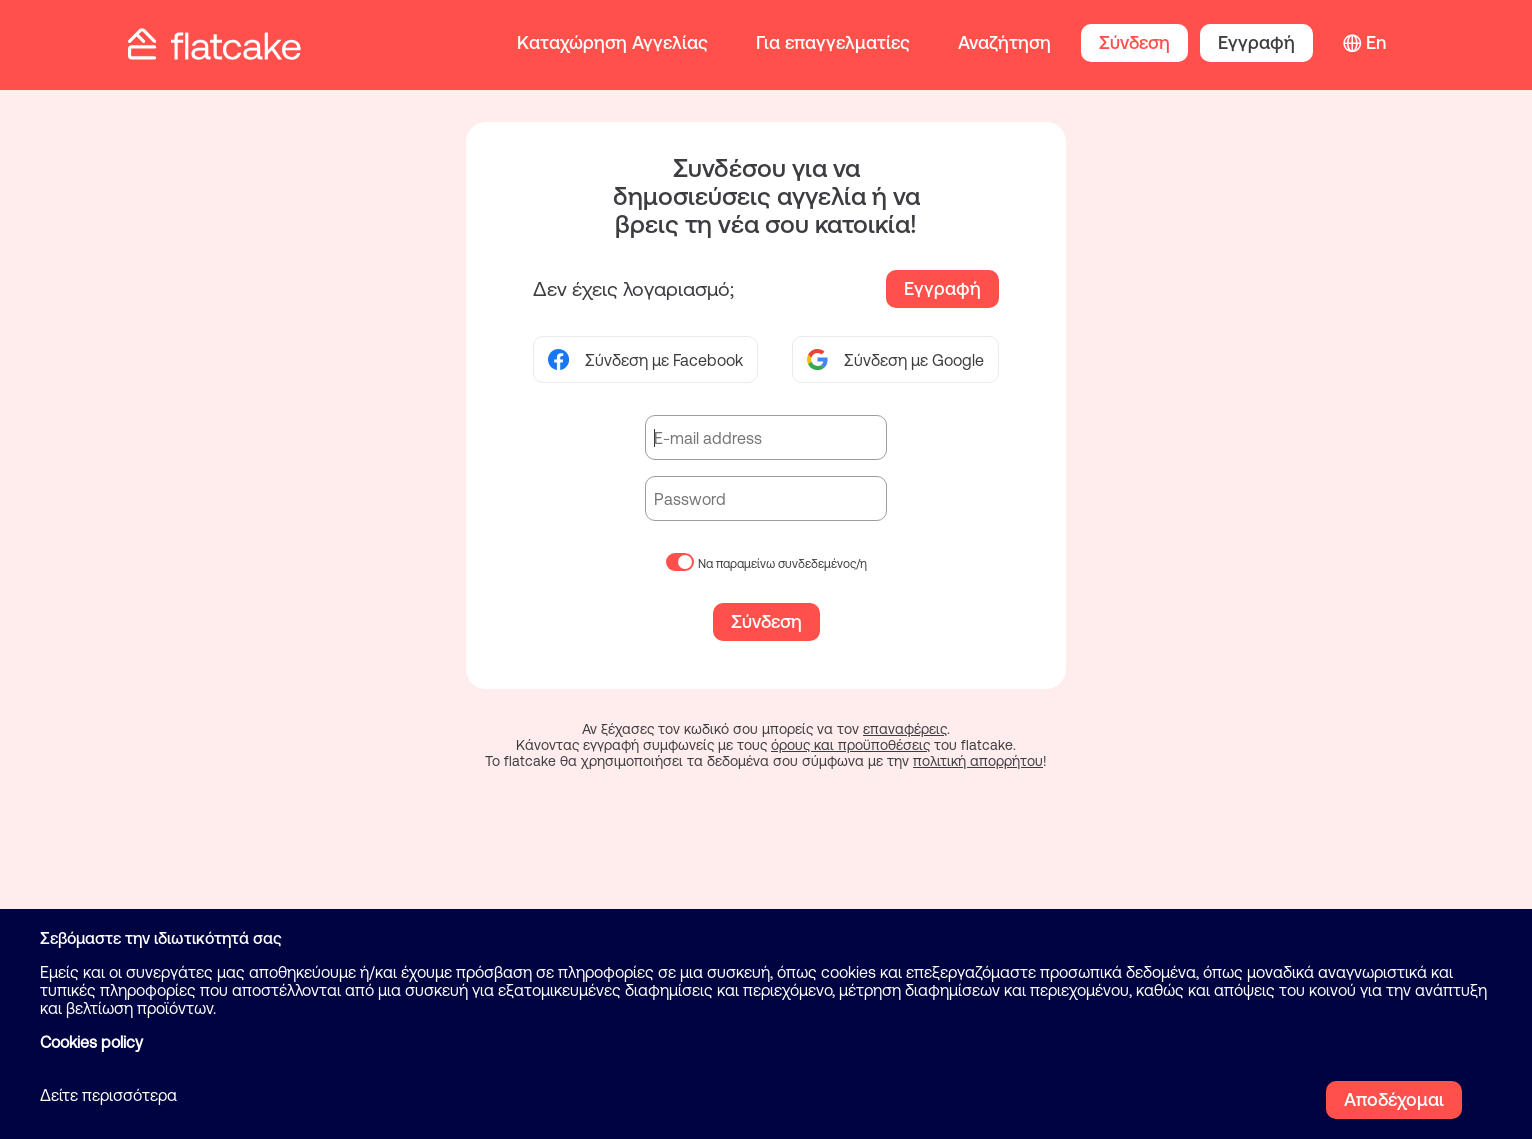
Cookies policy (91, 1042)
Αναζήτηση (1004, 42)
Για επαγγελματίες (833, 42)
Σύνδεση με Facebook (645, 359)
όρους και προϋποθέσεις (850, 745)
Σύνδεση (1134, 42)
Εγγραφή (1256, 42)
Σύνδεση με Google (895, 359)
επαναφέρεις (905, 729)
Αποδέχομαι (1394, 1099)
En (1376, 42)
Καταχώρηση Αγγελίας (612, 42)
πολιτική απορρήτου (978, 761)
